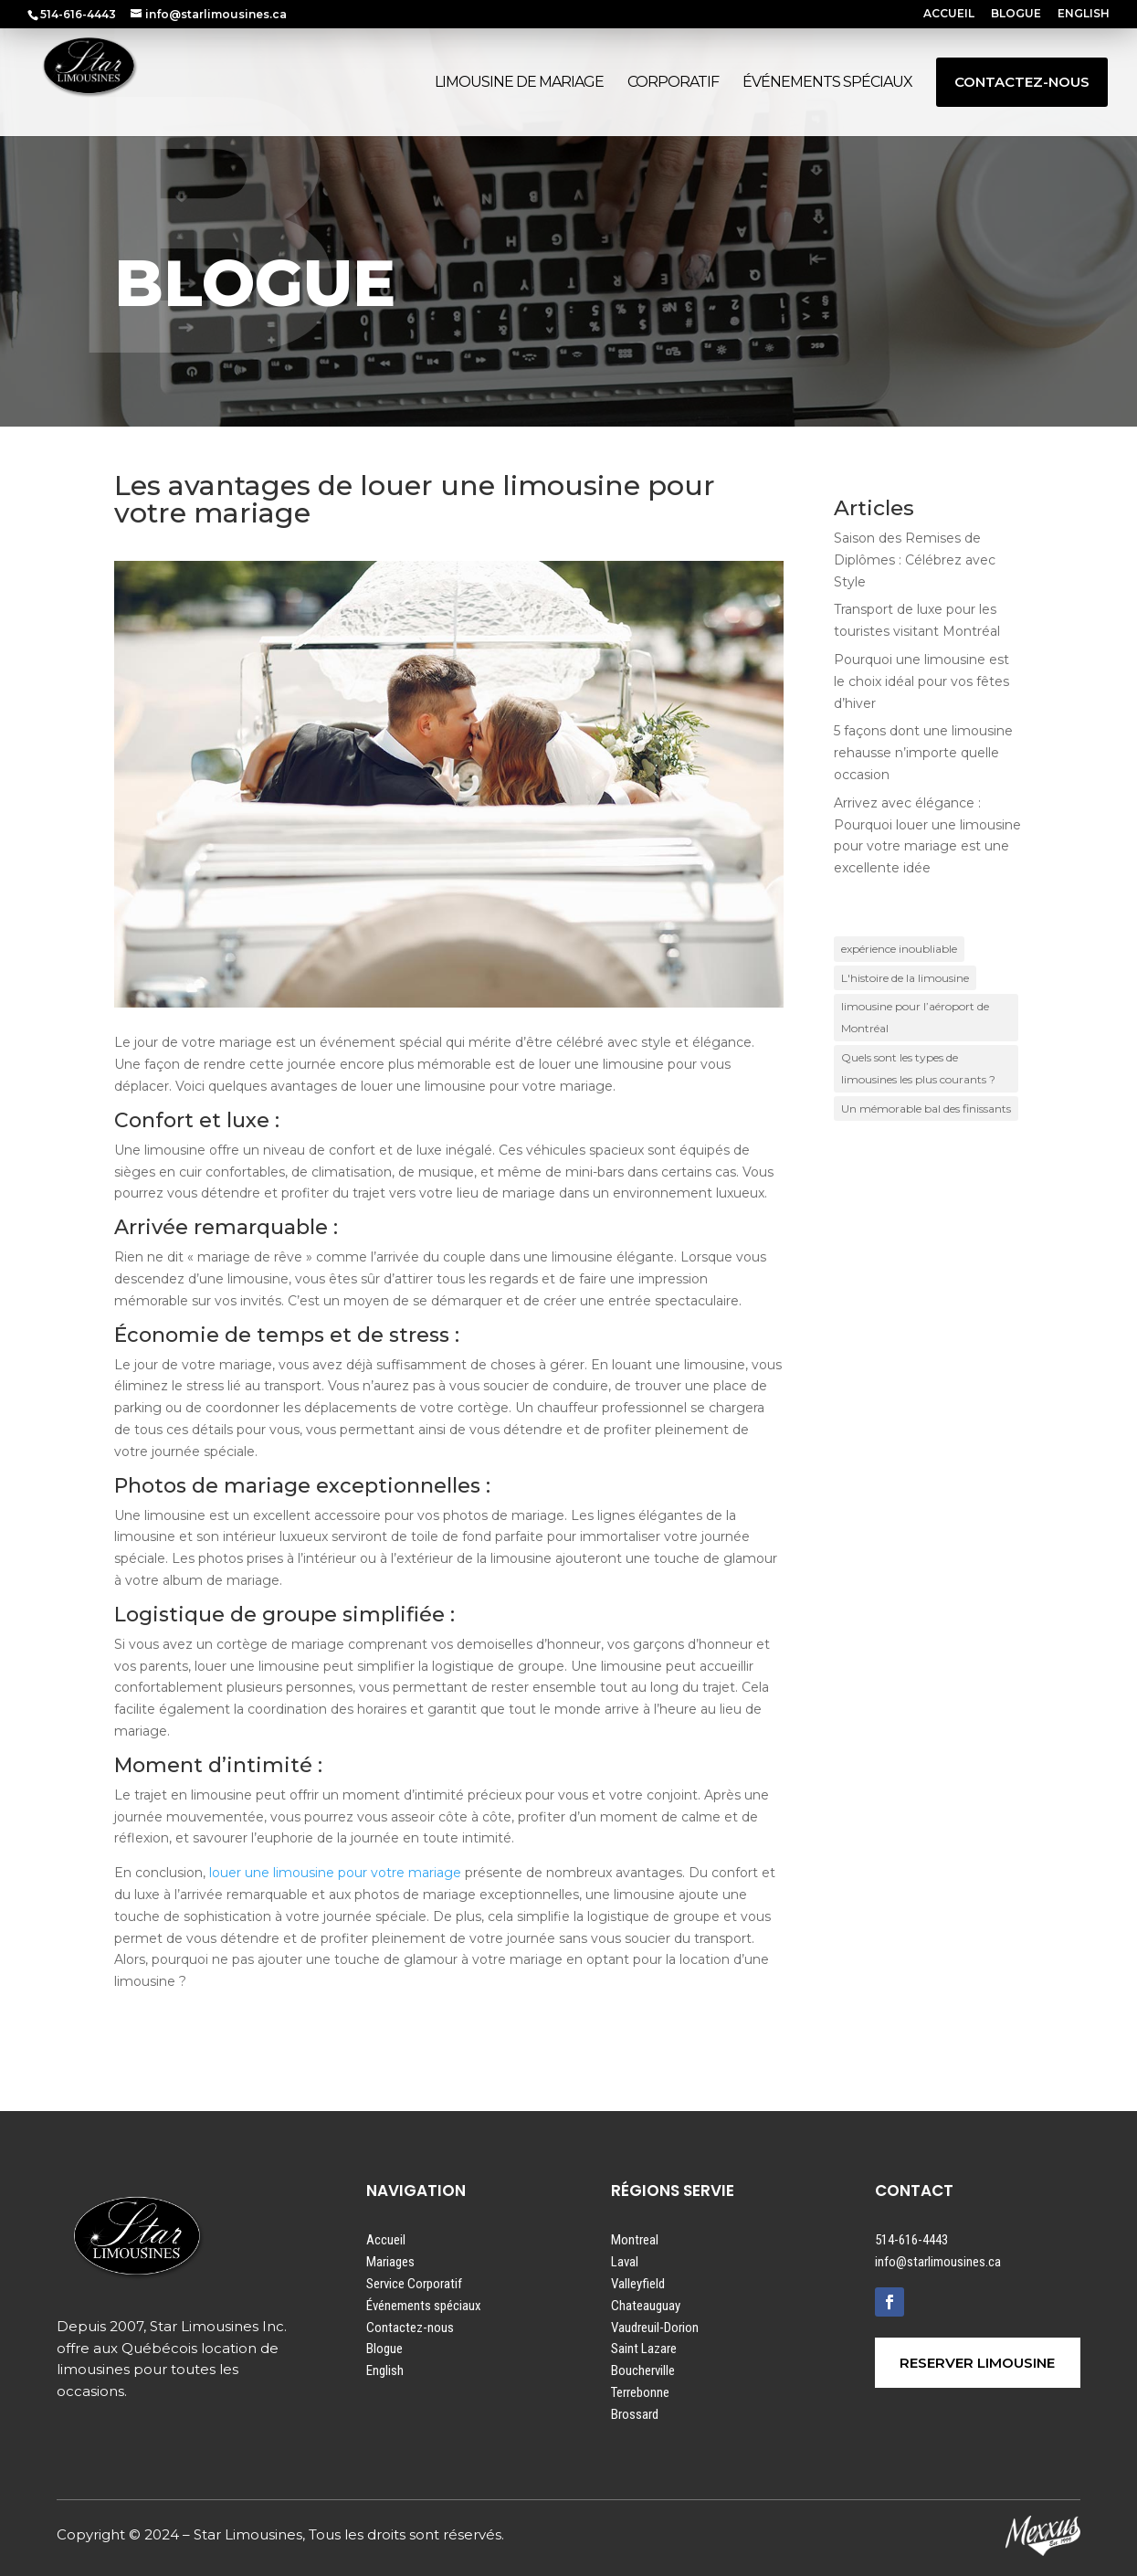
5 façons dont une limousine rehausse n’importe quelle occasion (923, 753)
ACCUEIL (948, 14)
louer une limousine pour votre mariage (335, 1872)
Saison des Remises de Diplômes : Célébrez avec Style (914, 560)
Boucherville (643, 2370)
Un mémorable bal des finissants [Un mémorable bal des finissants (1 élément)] (926, 1108)
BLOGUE (1016, 14)
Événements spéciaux (423, 2305)
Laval (624, 2262)
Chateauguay (645, 2305)
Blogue (384, 2348)
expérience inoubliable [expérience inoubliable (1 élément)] (899, 948)
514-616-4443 (911, 2240)
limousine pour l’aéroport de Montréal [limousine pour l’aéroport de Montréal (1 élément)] (915, 1017)
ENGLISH (1084, 14)
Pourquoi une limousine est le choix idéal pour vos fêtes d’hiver (921, 681)
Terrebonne (640, 2392)
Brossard (634, 2414)
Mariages (390, 2262)
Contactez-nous (410, 2327)
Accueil (385, 2240)
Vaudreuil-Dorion (655, 2327)
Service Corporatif (414, 2283)
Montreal (634, 2240)
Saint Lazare (644, 2348)
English (385, 2370)
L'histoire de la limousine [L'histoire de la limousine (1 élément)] (905, 978)
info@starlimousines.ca (938, 2262)
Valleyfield (638, 2283)
